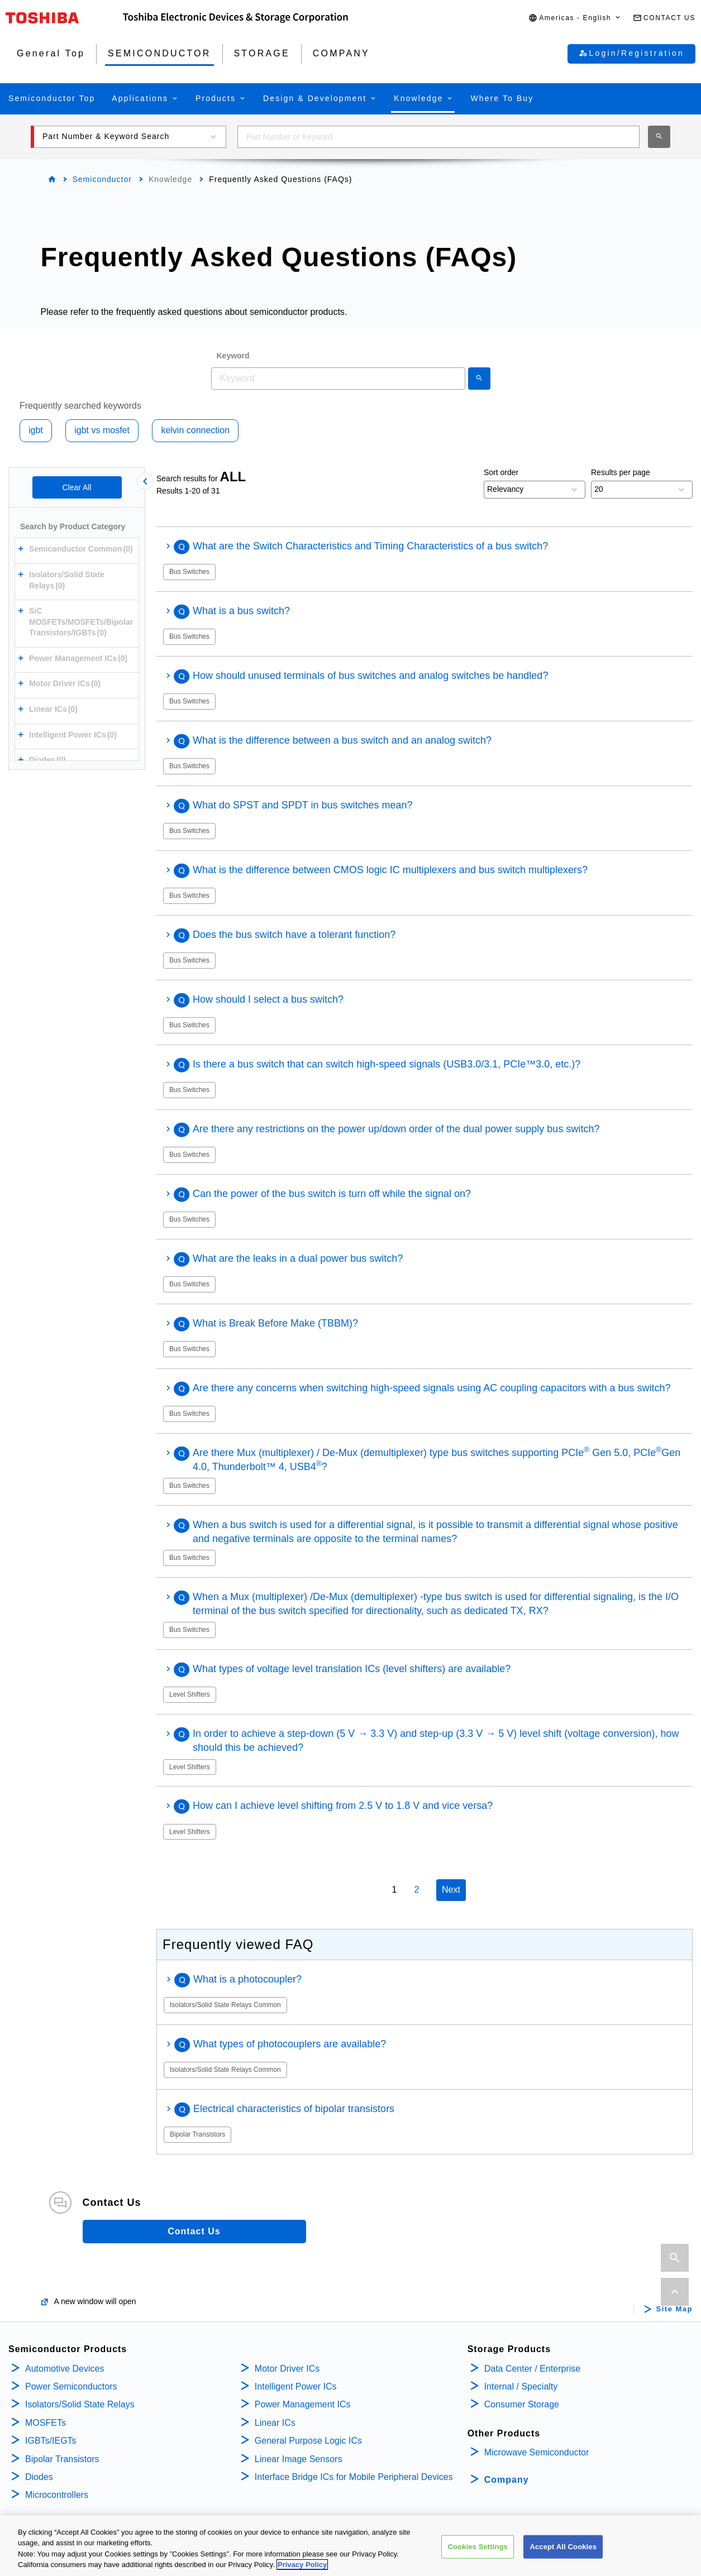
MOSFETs (45, 2422)
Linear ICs (275, 2422)
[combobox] (438, 137)
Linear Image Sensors (298, 2459)
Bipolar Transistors (62, 2459)
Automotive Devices (64, 2368)
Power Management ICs (303, 2404)
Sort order (501, 472)
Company (506, 2479)
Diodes (39, 2477)
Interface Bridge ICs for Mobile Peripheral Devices (354, 2477)
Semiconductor (102, 179)
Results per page (620, 472)
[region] (350, 2546)
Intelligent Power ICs (296, 2386)
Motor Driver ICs (287, 2368)
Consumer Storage (521, 2404)
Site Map (674, 2309)
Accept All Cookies (563, 2547)
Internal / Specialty (521, 2386)
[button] (575, 18)
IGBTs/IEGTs (51, 2440)
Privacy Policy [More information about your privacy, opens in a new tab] (302, 2564)
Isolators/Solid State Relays (80, 2404)
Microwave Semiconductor (536, 2452)
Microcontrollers (56, 2495)
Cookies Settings (477, 2547)
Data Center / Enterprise (532, 2368)
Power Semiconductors (71, 2386)
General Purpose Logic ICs (308, 2440)
